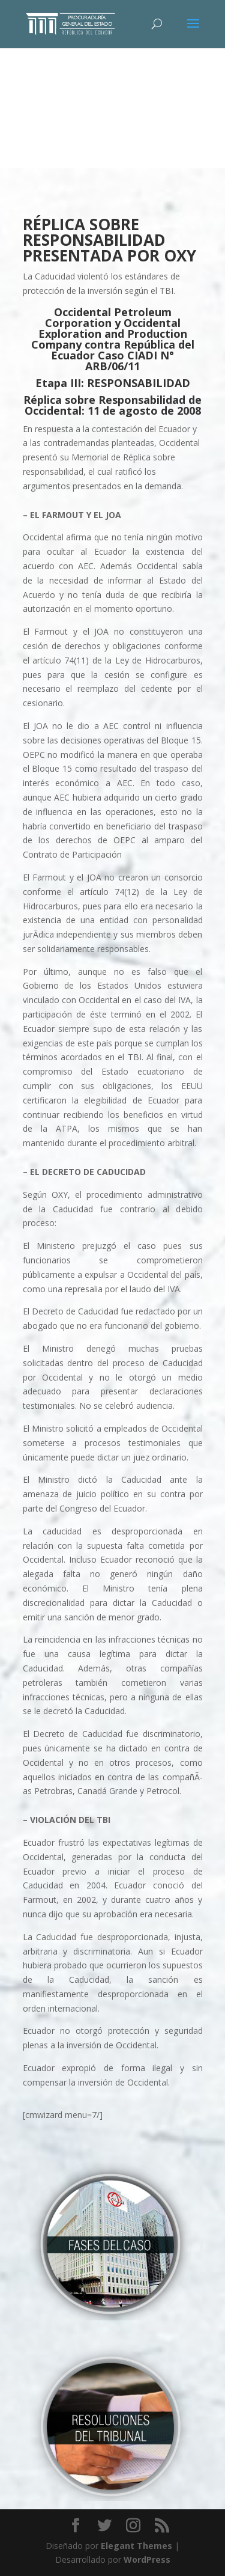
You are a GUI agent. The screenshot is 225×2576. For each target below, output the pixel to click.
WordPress (147, 2559)
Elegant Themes (136, 2545)
